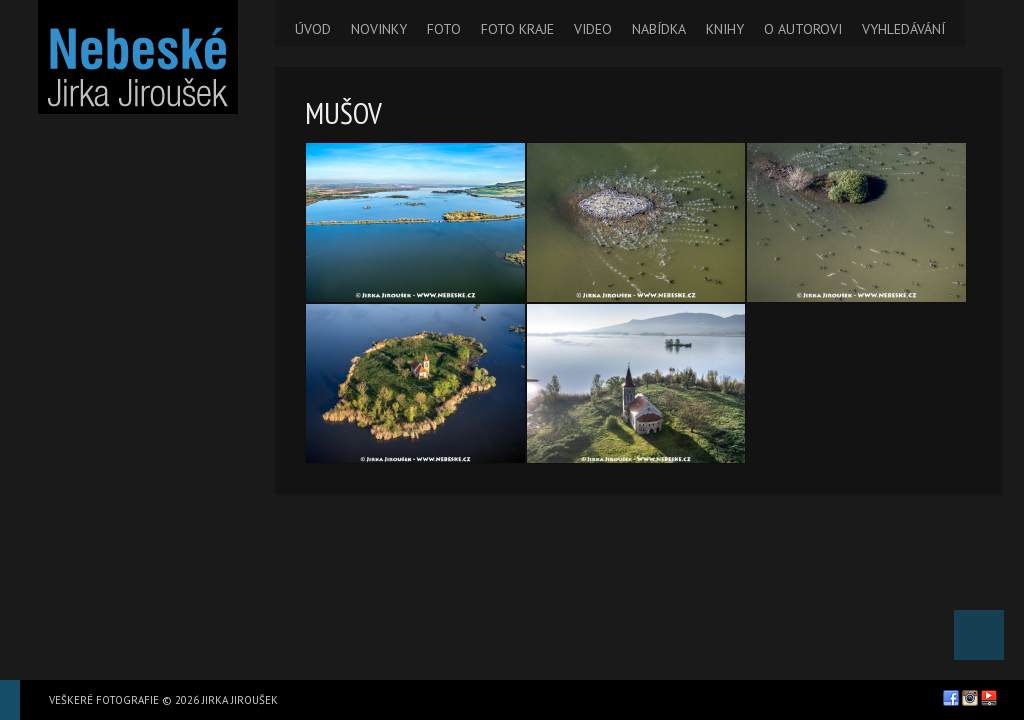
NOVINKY (379, 29)
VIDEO (593, 29)
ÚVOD (313, 29)
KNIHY (725, 29)
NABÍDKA (659, 29)
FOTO (444, 29)
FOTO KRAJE (517, 29)
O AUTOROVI (803, 29)
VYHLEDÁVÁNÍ (903, 29)
